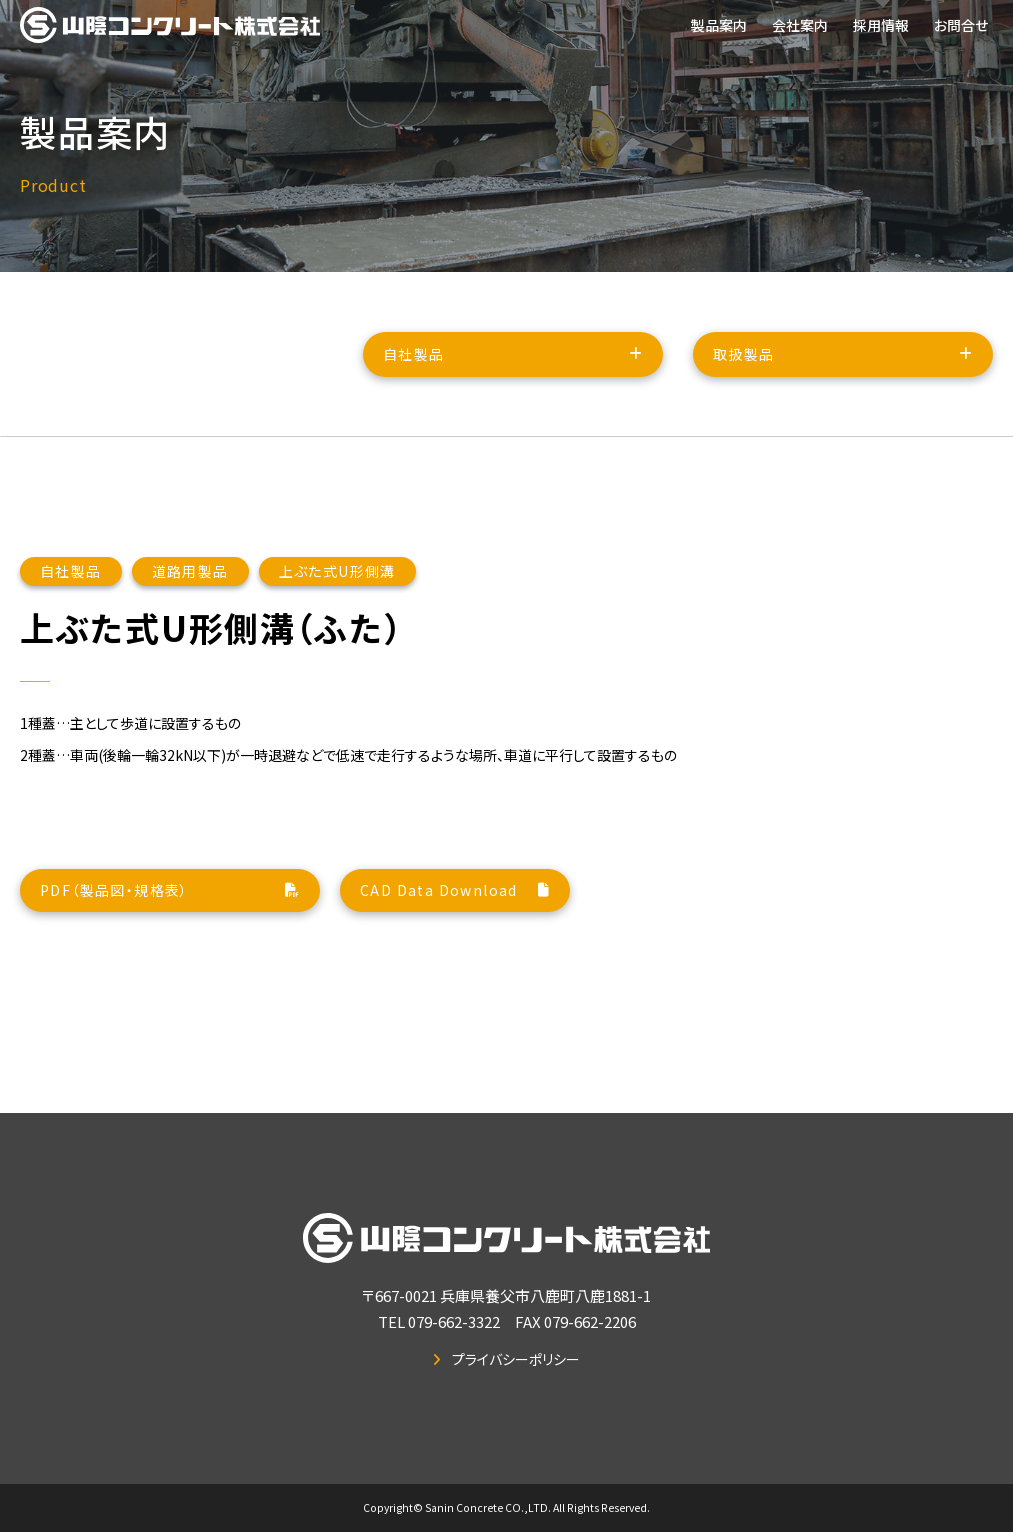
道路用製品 (190, 670)
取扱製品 (744, 369)
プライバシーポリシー (516, 1359)
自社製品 (414, 369)
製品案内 (719, 25)
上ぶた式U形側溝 (337, 670)
